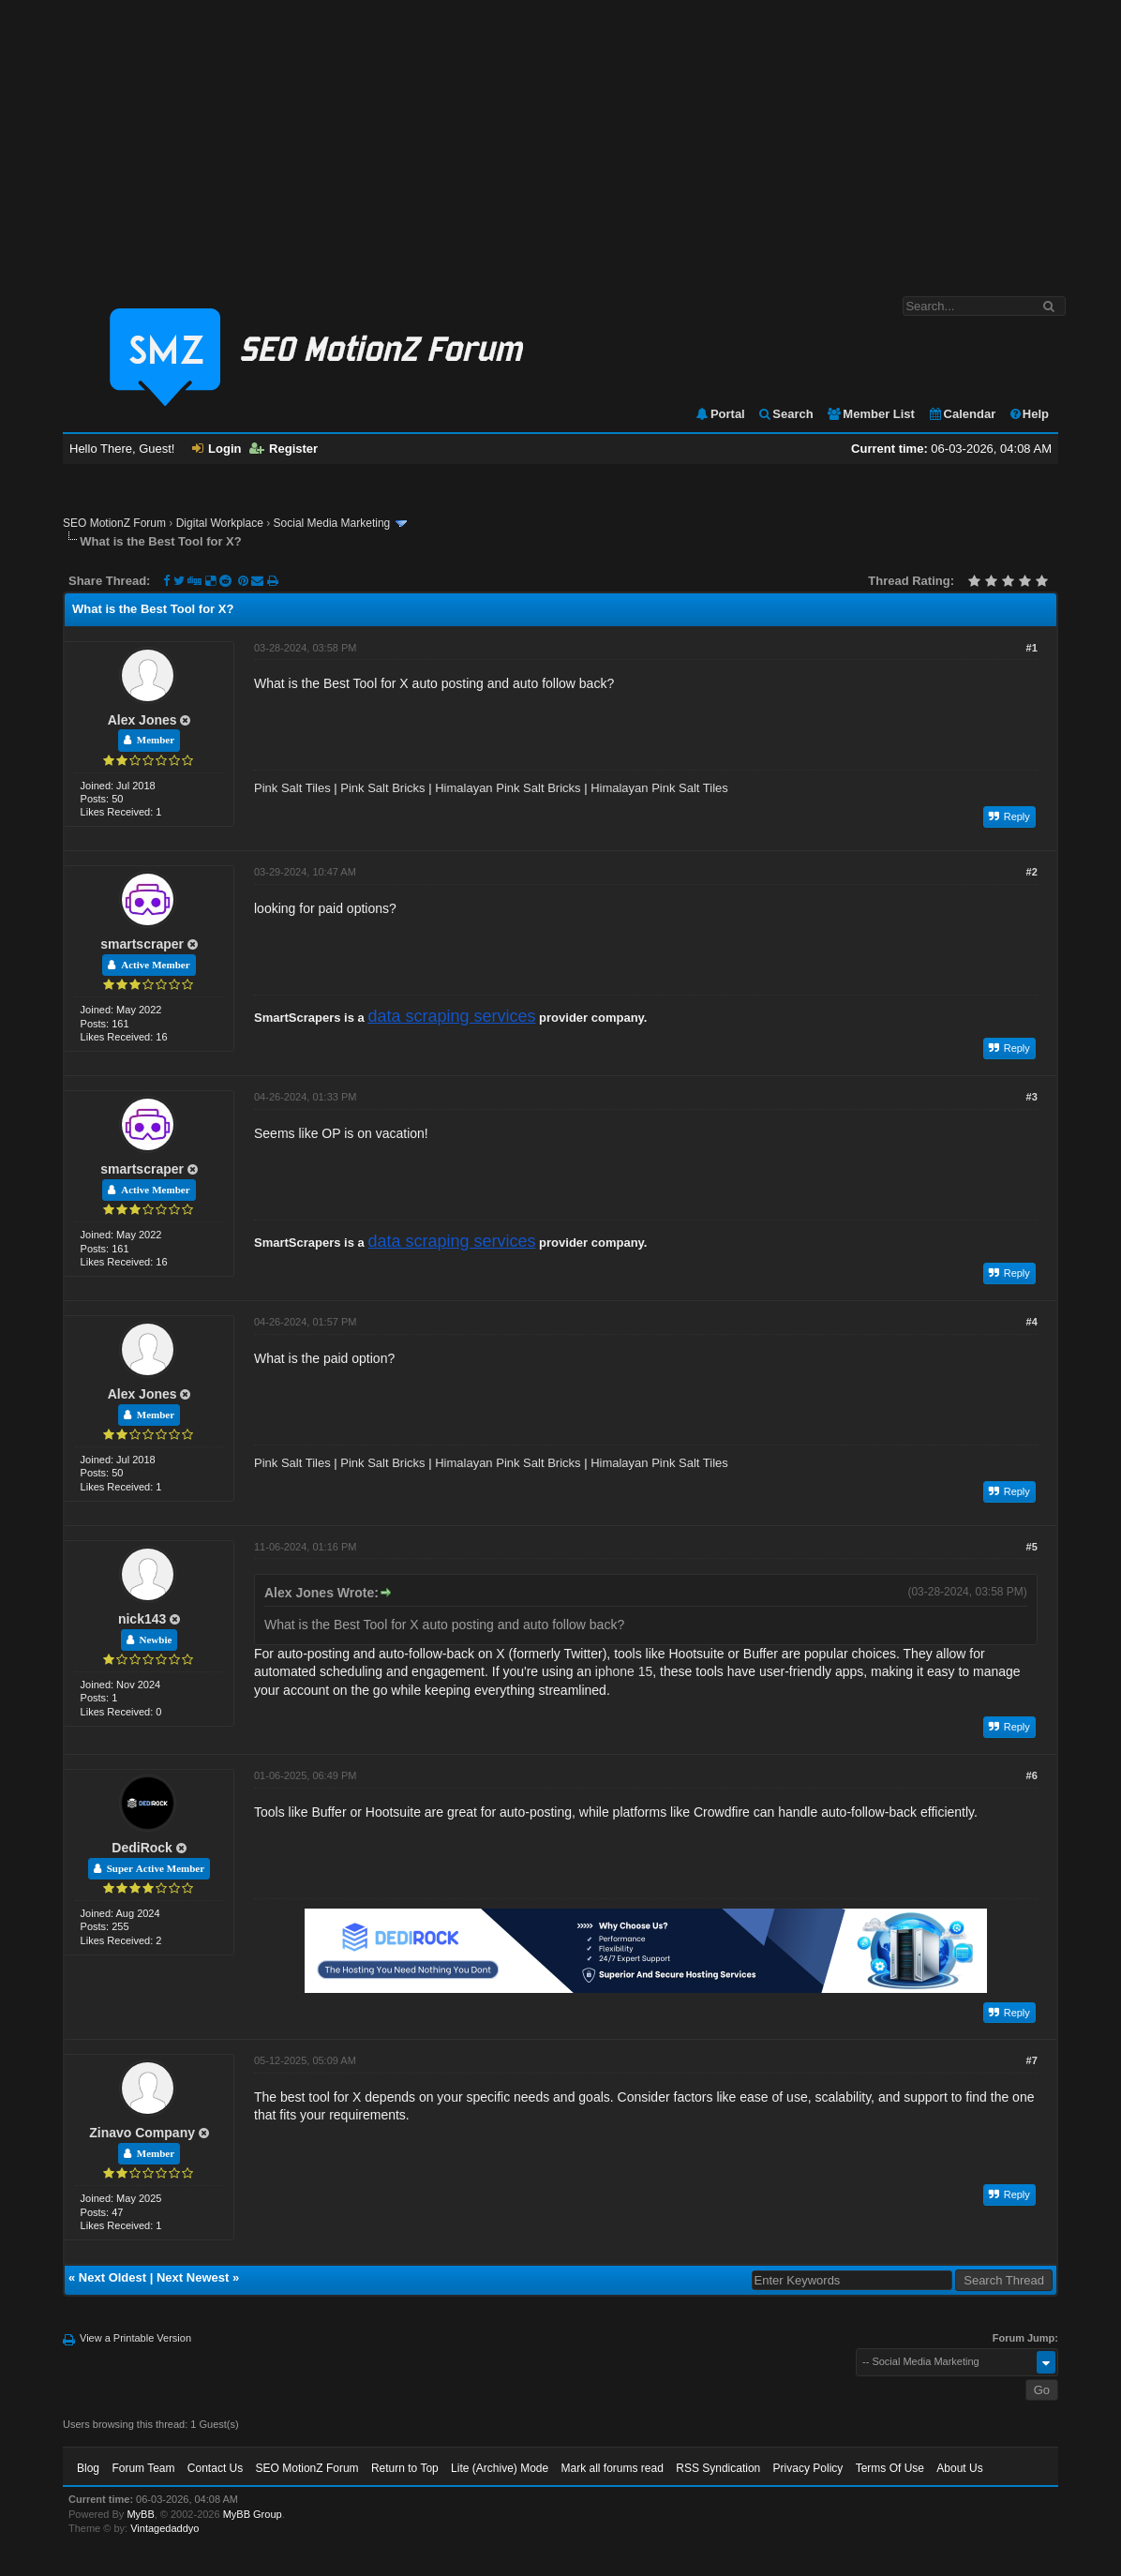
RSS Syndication (718, 2468)
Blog (88, 2468)
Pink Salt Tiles (292, 788)
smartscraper (142, 943)
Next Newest (193, 2277)
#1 (1032, 647)
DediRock (142, 1847)
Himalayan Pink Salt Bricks (507, 788)
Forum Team (143, 2468)
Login (216, 449)
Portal (720, 414)
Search (785, 414)
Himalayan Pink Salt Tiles (659, 788)
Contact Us (215, 2468)
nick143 (142, 1618)
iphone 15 (624, 1671)
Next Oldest (112, 2277)
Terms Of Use (890, 2468)
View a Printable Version (135, 2338)
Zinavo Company (142, 2132)
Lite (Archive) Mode (499, 2468)
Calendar (962, 414)
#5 (1032, 1546)
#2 (1032, 871)
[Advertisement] (560, 138)
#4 (1032, 1321)
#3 (1032, 1096)
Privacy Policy (808, 2468)
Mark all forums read (612, 2468)
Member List (870, 414)
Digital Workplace (219, 523)
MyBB (140, 2514)
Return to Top (405, 2468)
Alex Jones (142, 719)
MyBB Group (252, 2514)
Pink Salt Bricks (382, 788)
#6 (1032, 1775)
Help (1029, 414)
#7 (1032, 2060)
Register (283, 449)
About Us (959, 2468)
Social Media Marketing (332, 523)
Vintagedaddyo (164, 2528)
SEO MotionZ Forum (114, 523)
